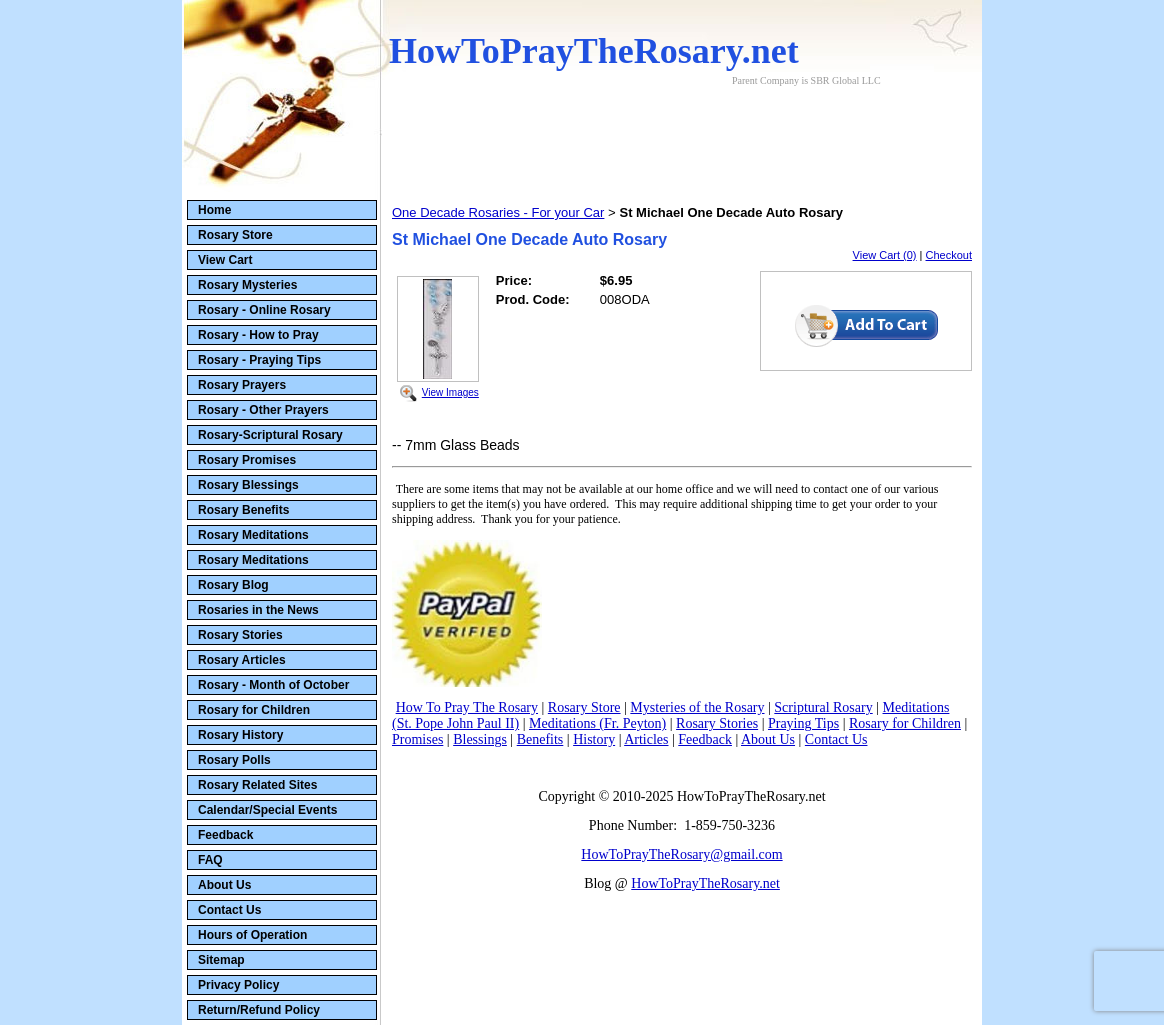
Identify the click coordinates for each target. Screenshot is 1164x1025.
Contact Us (229, 910)
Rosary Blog (233, 585)
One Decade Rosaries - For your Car (498, 212)
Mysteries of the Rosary (697, 707)
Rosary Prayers (242, 385)
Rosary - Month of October (273, 685)
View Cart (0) (885, 255)
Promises (417, 739)
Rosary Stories (240, 635)
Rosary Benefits (243, 510)
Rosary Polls (234, 760)
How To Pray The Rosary (467, 707)
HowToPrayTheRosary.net (705, 883)
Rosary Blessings (248, 485)
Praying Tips (803, 723)
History (594, 739)
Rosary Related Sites (257, 785)
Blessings (480, 739)
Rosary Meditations (253, 535)
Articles (646, 739)
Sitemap (221, 960)
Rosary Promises (247, 460)
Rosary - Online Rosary (264, 310)
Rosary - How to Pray (258, 335)
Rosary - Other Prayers (263, 410)
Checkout (949, 255)
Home (214, 210)
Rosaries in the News (258, 610)
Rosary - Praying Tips (259, 360)
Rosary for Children (254, 710)
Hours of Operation (252, 935)
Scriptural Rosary (823, 707)
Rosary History (240, 735)
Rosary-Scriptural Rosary (270, 435)
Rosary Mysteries (247, 285)
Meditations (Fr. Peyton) (597, 723)
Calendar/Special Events (267, 810)
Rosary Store (235, 235)
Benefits (540, 739)
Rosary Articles (242, 660)
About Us (224, 885)
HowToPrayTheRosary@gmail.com (681, 854)
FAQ (210, 860)
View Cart (225, 260)
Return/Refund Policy (259, 1010)
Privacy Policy (238, 985)
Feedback (225, 835)
